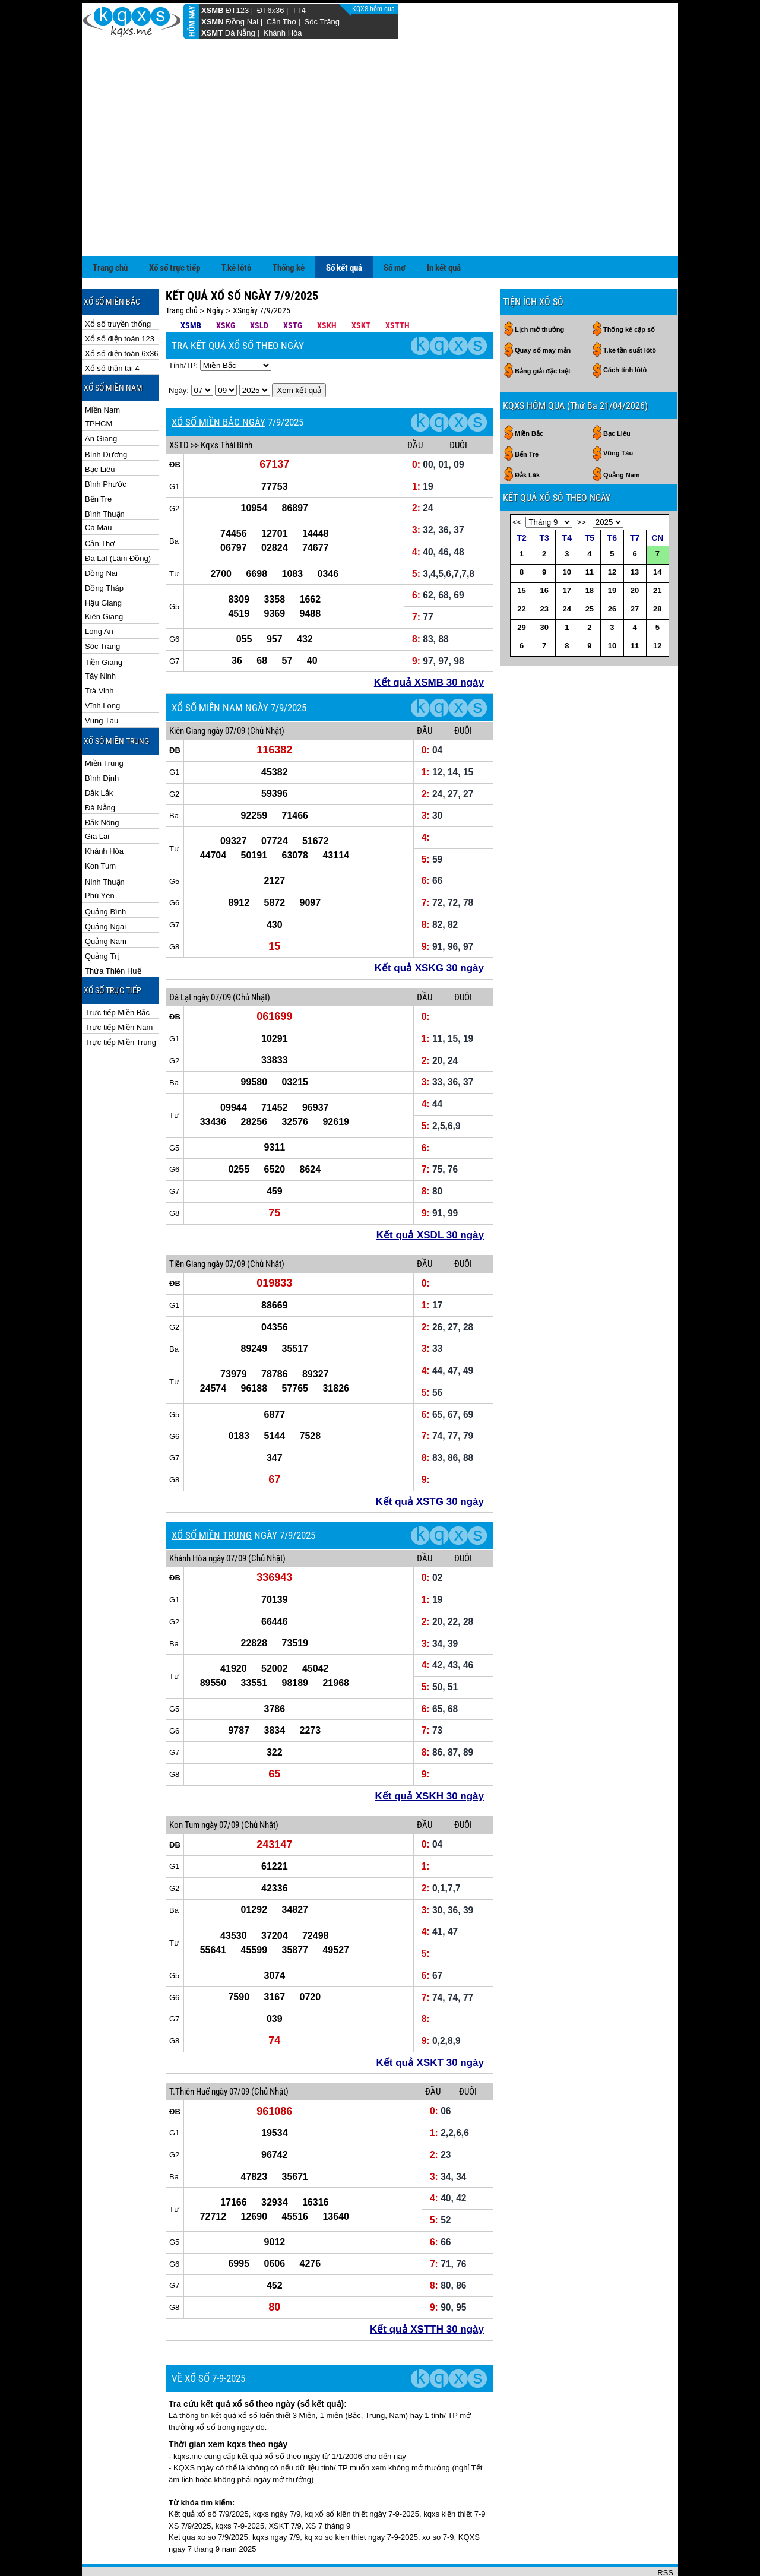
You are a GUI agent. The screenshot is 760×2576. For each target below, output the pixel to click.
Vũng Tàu (101, 681)
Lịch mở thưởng (539, 290)
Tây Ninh (100, 637)
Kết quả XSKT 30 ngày (430, 2024)
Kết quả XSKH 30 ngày (429, 1757)
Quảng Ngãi (105, 887)
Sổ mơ (395, 229)
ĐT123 (237, 10)
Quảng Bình (105, 873)
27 (635, 570)
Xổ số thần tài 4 (112, 329)
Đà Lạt (180, 958)
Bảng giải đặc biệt (543, 332)
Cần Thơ (281, 21)
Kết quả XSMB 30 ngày (429, 643)
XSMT (212, 32)
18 (589, 551)
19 (612, 551)
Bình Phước (105, 445)
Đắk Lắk (99, 754)
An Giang (101, 399)
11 (589, 533)
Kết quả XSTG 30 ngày (430, 1463)
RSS (665, 2534)
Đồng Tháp (104, 549)
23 (544, 570)
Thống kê (289, 229)
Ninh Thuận (105, 843)
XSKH (327, 286)
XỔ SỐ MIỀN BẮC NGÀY (218, 383)
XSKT (361, 286)
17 (567, 551)
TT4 (299, 10)
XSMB (212, 10)
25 (589, 570)
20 (635, 551)
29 (521, 588)
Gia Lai (97, 797)
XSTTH (397, 286)
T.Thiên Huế (189, 2053)
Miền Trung (104, 724)
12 (612, 533)
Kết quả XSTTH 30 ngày (427, 2290)
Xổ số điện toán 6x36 (121, 314)
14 (657, 533)
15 (521, 551)
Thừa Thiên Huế (113, 932)
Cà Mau (98, 488)
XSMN (212, 21)
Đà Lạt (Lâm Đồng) (118, 519)
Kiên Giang (104, 577)
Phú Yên (100, 857)
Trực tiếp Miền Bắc (117, 973)
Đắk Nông (102, 784)
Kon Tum (100, 827)
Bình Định (102, 739)
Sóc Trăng (322, 21)
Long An (99, 592)
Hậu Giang (103, 564)
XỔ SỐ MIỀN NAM (207, 669)
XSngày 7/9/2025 (261, 272)
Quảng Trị (102, 917)
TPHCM (98, 385)
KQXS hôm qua (374, 9)
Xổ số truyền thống (118, 285)
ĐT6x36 (270, 10)
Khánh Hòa (282, 32)
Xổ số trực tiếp (174, 229)
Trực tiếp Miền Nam (119, 988)
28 (657, 570)
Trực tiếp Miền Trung (120, 1003)
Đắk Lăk (527, 436)
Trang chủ (110, 229)
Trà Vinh (99, 652)
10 (567, 533)
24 (567, 570)
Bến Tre (98, 460)
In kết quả (444, 229)
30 (544, 588)
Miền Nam (102, 371)
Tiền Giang (103, 623)
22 (521, 570)
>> (581, 483)
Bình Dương (106, 415)
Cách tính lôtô (625, 331)
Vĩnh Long (102, 667)
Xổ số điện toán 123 (119, 300)
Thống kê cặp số (629, 290)
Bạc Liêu (100, 430)
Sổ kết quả (344, 229)
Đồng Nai (242, 21)
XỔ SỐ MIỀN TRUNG (212, 1497)
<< (516, 483)
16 (544, 551)
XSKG (225, 286)
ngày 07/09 (226, 692)
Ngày (215, 272)
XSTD (179, 406)
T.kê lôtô (236, 229)
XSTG (292, 286)
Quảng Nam (105, 902)
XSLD (259, 286)
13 (635, 533)
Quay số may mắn (543, 311)
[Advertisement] (380, 129)
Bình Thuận (105, 475)
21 (657, 551)
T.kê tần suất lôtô (629, 311)
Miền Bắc (529, 394)
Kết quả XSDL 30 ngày (430, 1196)
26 (612, 570)
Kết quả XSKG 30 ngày (429, 929)
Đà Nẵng (240, 32)
